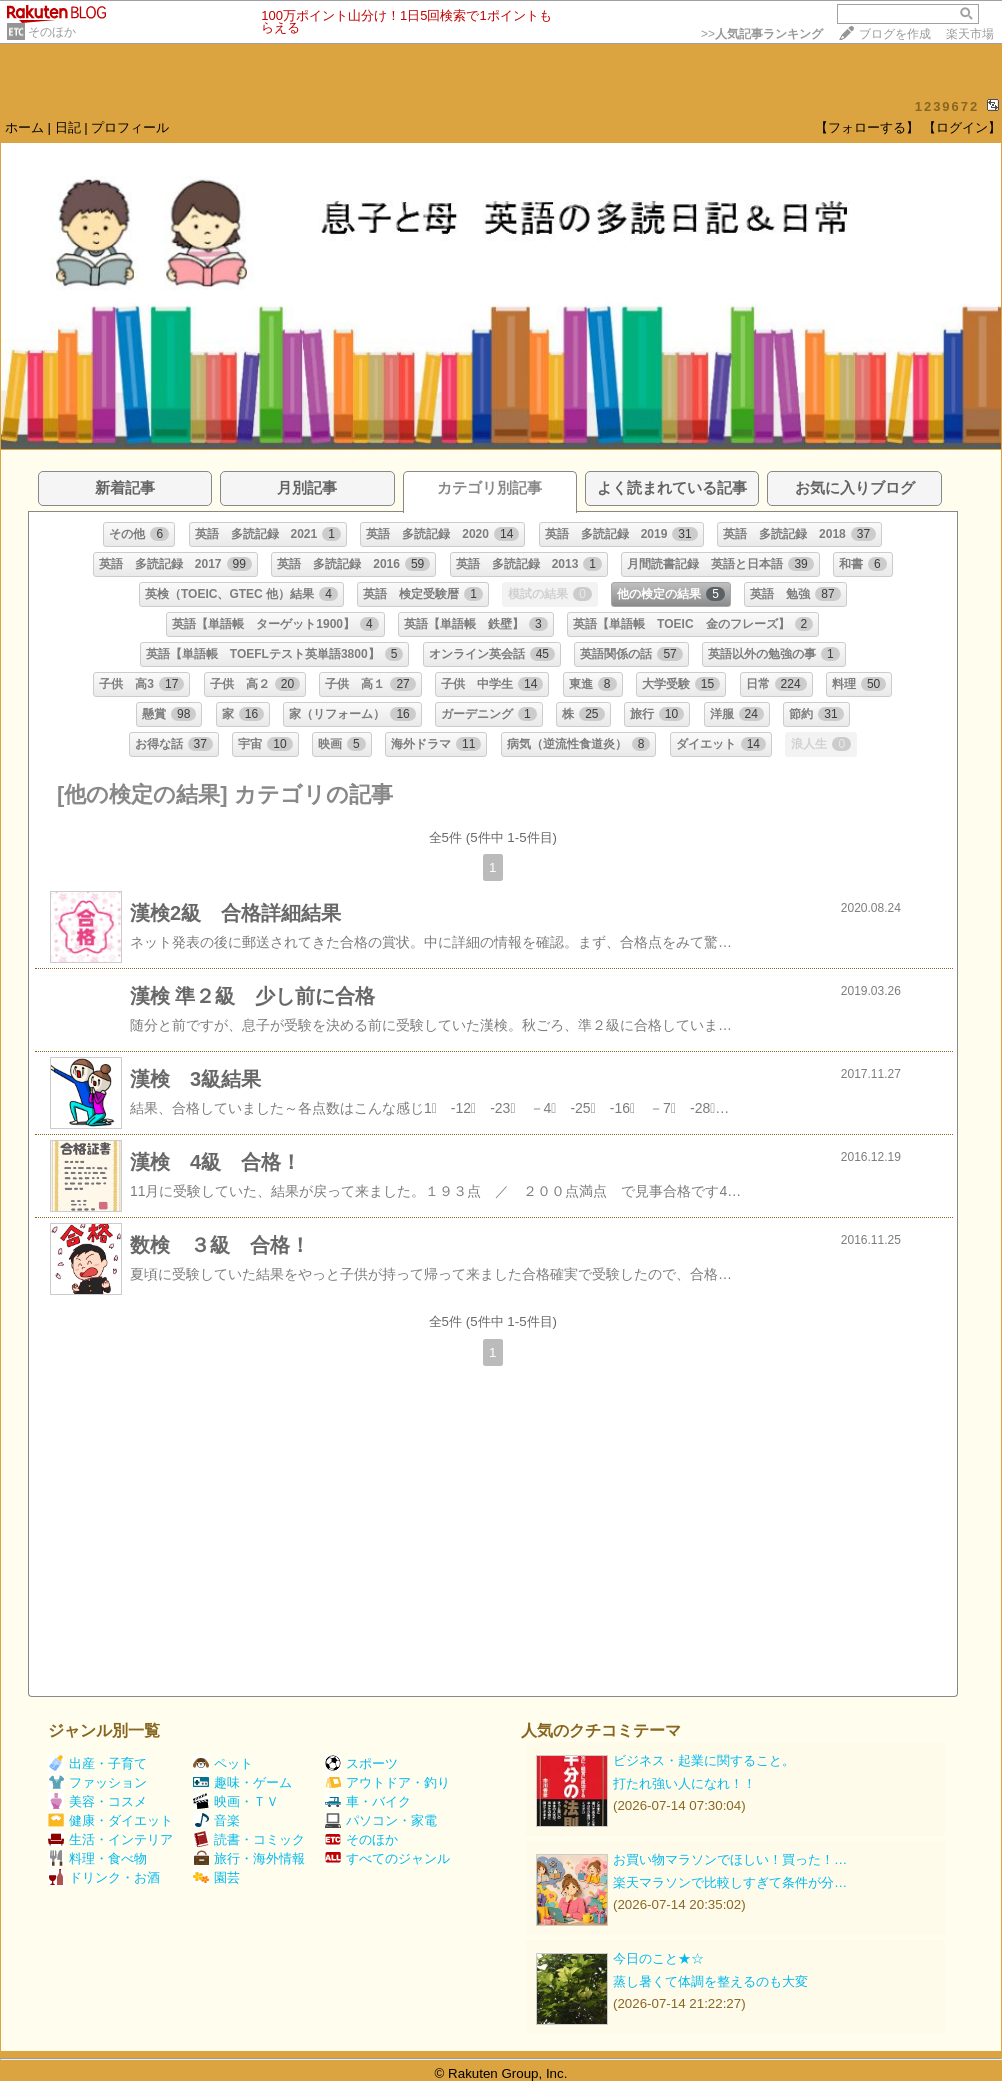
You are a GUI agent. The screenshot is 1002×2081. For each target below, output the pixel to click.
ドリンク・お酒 (104, 1877)
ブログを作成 (895, 34)
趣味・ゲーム (242, 1782)
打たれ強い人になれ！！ (684, 1783)
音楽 (216, 1820)
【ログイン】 (962, 127)
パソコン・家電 (381, 1820)
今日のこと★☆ (658, 1958)
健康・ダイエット (110, 1820)
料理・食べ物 (97, 1858)
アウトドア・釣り (387, 1782)
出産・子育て (97, 1763)
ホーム (24, 127)
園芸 (216, 1877)
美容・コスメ (97, 1801)
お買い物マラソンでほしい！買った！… (730, 1859)
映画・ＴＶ (236, 1801)
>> (762, 34)
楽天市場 (970, 34)
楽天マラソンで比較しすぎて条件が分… (730, 1882)
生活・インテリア (110, 1839)
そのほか (52, 32)
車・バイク (368, 1801)
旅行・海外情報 (249, 1858)
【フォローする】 (867, 127)
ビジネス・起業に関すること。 (704, 1760)
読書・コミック (249, 1839)
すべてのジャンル (387, 1858)
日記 (68, 127)
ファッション (97, 1782)
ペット (223, 1763)
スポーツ (361, 1763)
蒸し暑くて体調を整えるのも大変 (710, 1981)
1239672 (947, 106)
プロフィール (130, 127)
